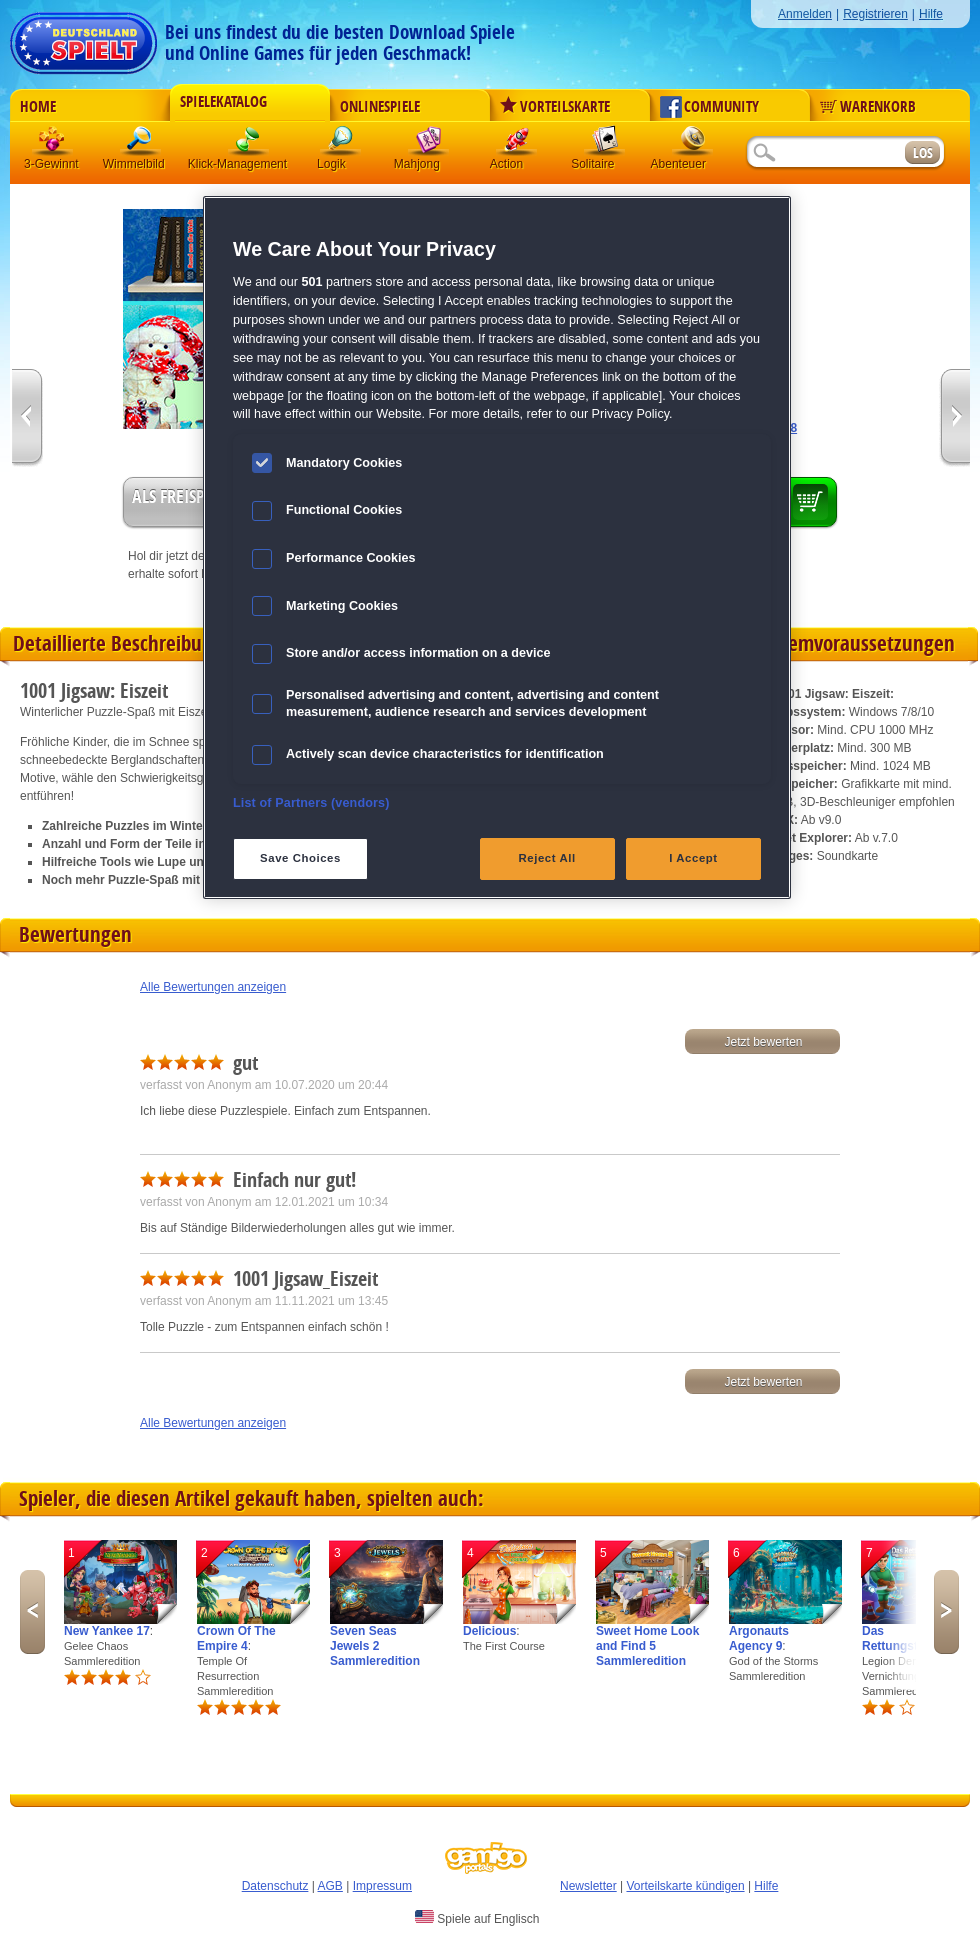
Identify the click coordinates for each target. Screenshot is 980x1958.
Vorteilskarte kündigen (685, 1886)
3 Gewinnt (53, 144)
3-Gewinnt (51, 164)
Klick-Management (249, 144)
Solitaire (605, 144)
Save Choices (300, 858)
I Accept (693, 858)
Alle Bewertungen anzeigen (213, 987)
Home (38, 107)
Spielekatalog (223, 102)
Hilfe (931, 14)
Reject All (547, 858)
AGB (330, 1886)
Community (709, 107)
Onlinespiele (380, 107)
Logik (341, 144)
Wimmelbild (141, 144)
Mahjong (429, 144)
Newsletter (588, 1886)
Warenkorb (868, 107)
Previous (32, 1612)
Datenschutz (275, 1886)
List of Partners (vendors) (311, 803)
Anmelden (805, 14)
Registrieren (875, 14)
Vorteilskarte (555, 107)
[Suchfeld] (825, 153)
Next (946, 1612)
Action (517, 144)
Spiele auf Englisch (477, 1918)
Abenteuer (693, 144)
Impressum (382, 1886)
